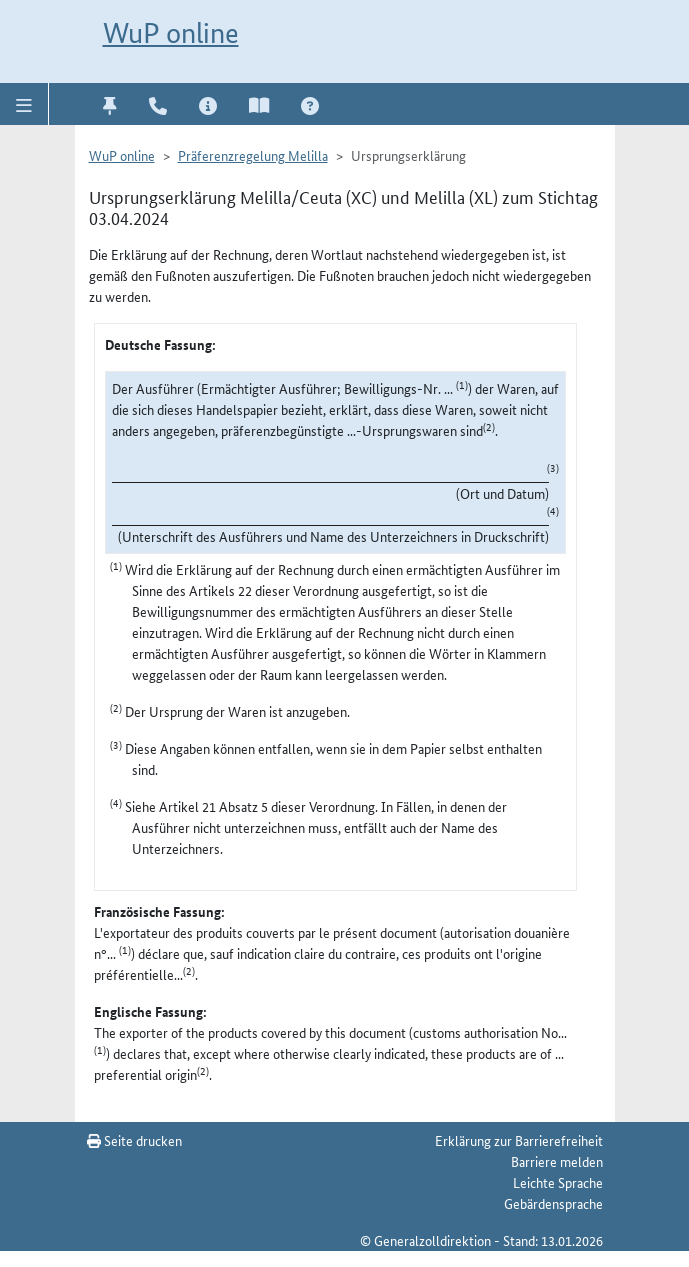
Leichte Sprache (558, 1182)
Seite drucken (134, 1140)
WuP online (171, 33)
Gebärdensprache (553, 1203)
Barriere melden (557, 1161)
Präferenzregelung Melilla (253, 155)
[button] (24, 104)
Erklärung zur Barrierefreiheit (519, 1140)
